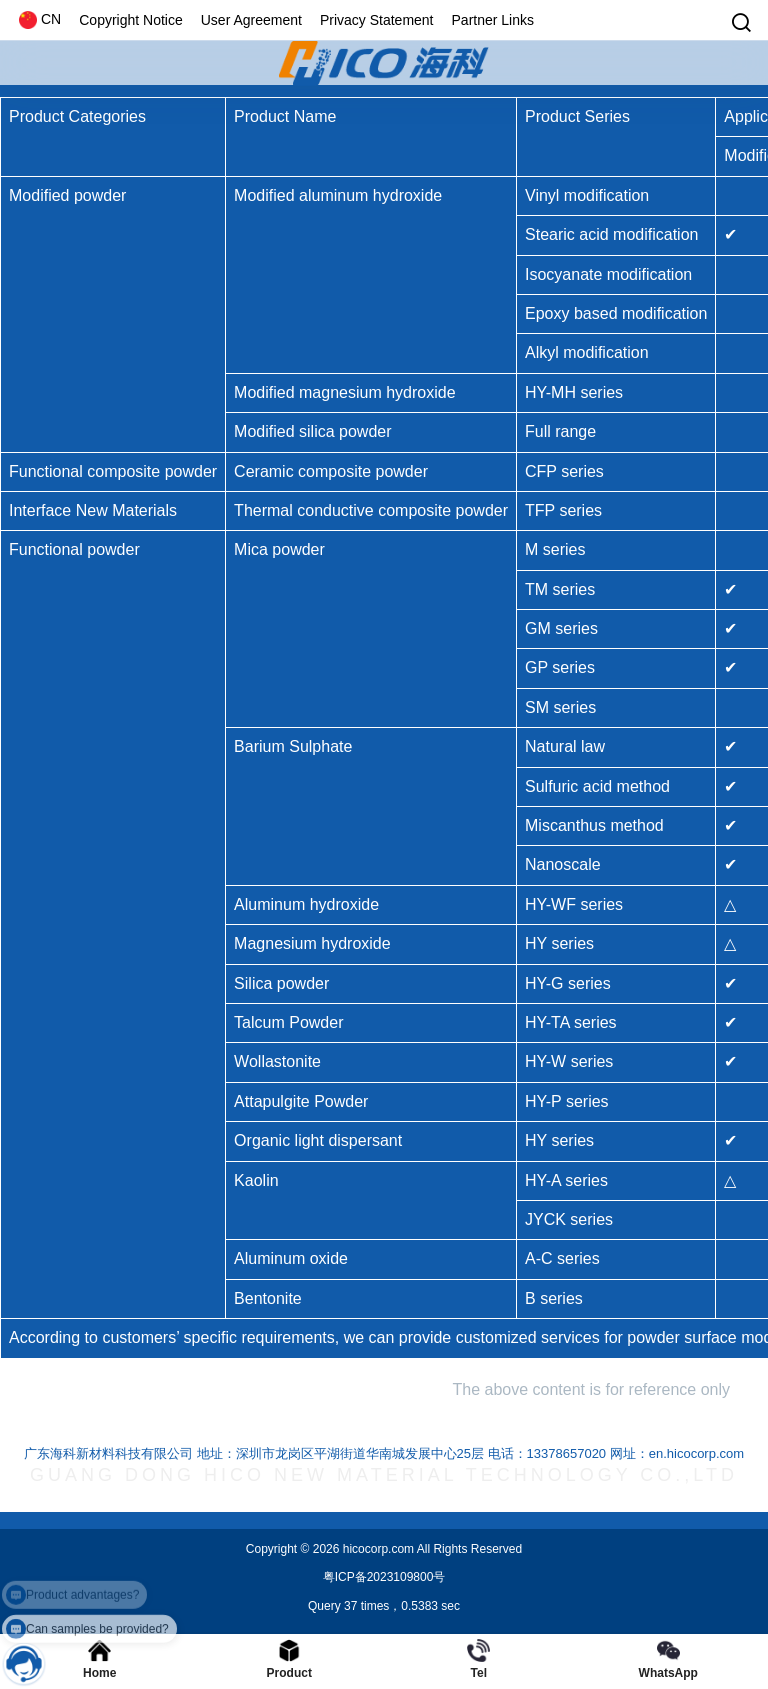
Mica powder (279, 549)
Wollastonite (277, 1061)
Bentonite (268, 1298)
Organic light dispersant (318, 1140)
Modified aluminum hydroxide (338, 195)
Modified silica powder (312, 431)
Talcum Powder (288, 1022)
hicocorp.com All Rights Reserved (430, 1549)
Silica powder (281, 983)
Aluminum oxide (291, 1258)
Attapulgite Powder (301, 1101)
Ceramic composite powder (331, 471)
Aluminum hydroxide (306, 904)
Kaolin (256, 1180)
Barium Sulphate (293, 746)
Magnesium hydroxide (312, 943)
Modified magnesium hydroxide (344, 392)
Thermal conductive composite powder (371, 510)
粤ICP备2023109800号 (384, 1577)
